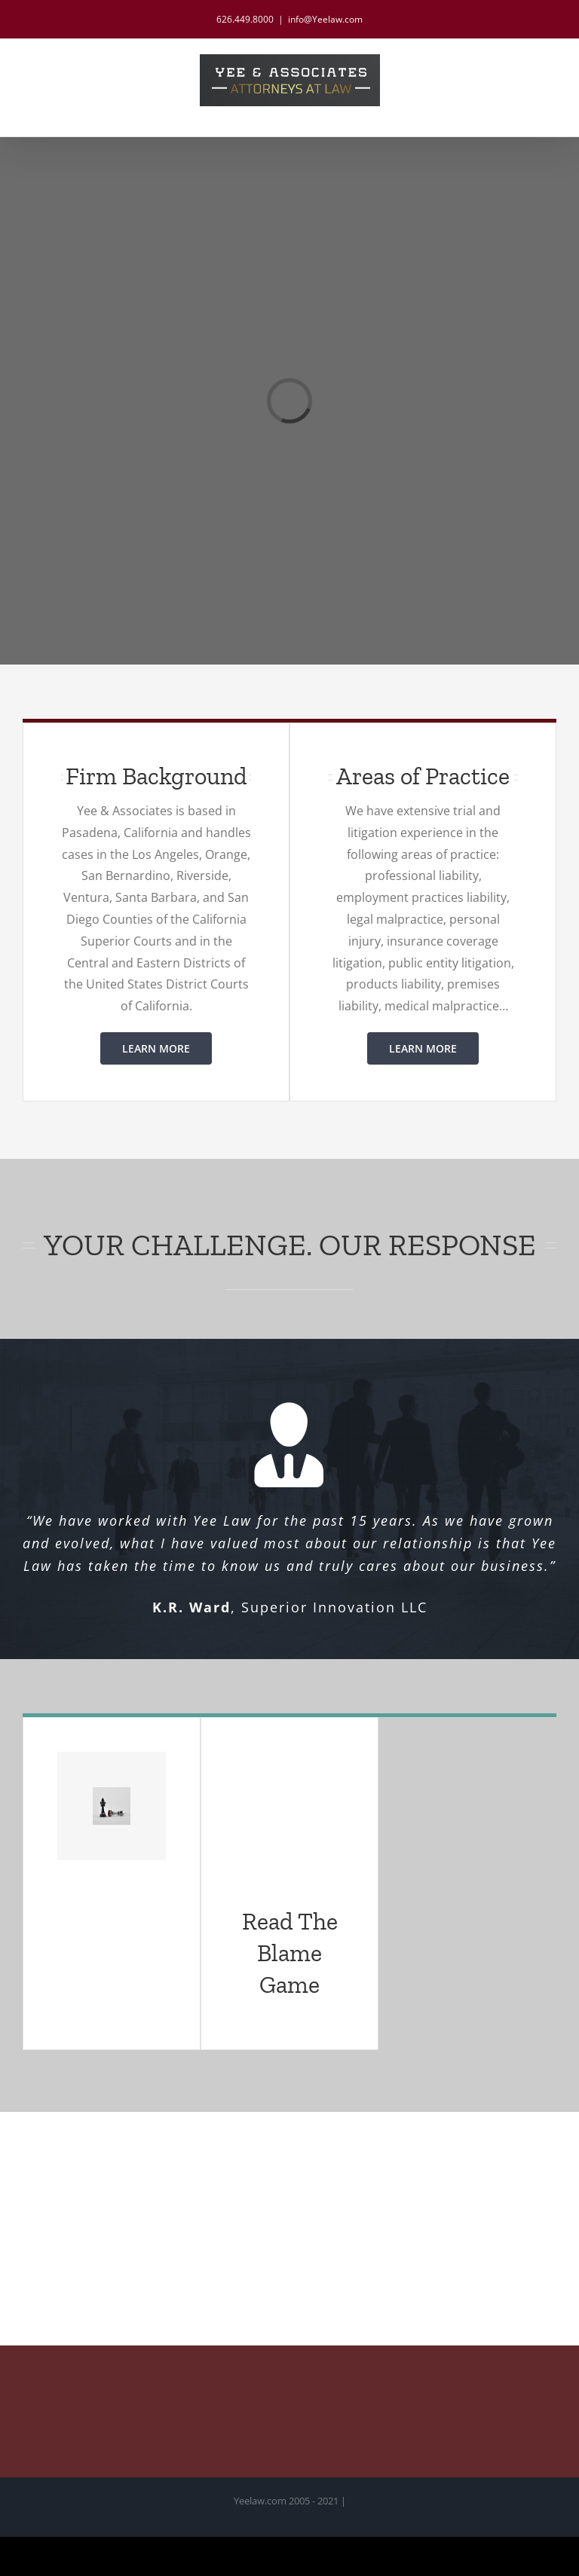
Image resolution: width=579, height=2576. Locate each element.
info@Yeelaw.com (325, 19)
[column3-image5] (111, 1793)
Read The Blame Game (290, 1952)
